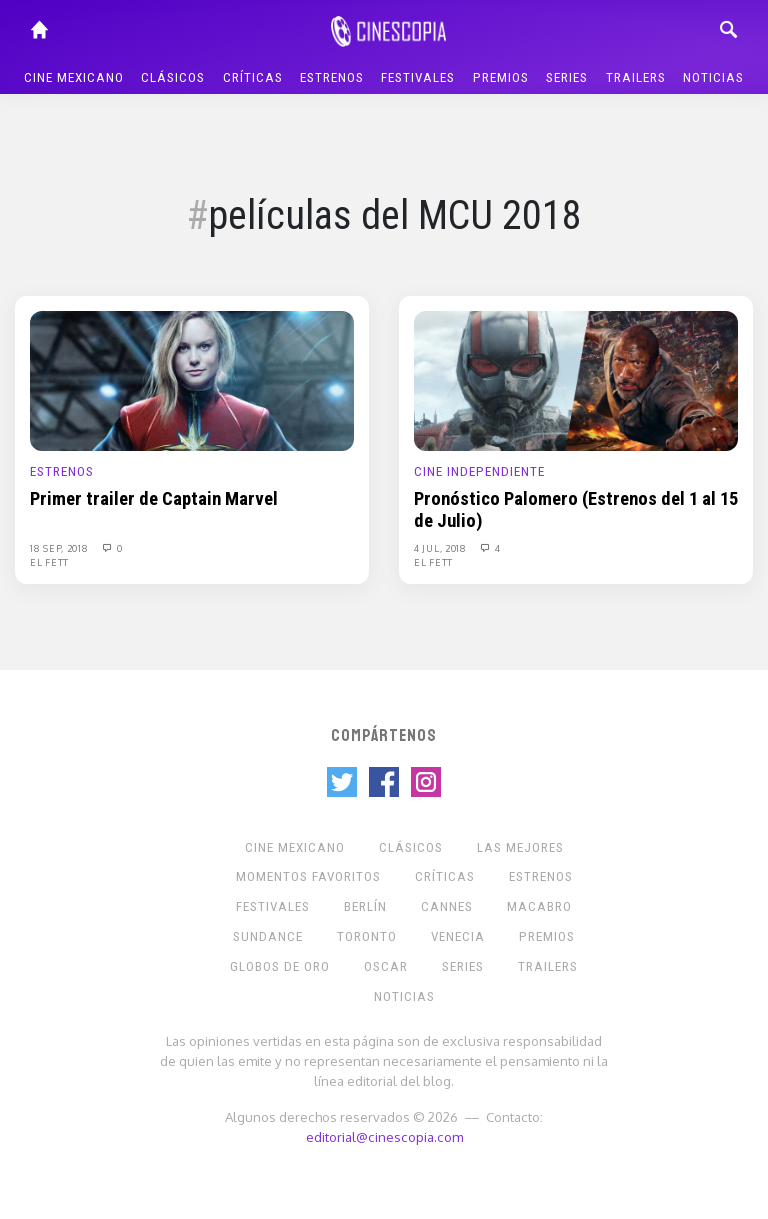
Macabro (539, 906)
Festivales (418, 77)
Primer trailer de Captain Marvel (154, 499)
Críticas (253, 77)
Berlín (365, 906)
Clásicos (173, 77)
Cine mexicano (74, 77)
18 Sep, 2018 (60, 548)
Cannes (447, 906)
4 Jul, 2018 (441, 548)
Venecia (458, 936)
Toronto (367, 936)
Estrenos (332, 77)
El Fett (49, 562)
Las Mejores (520, 847)
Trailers (636, 77)
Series (567, 77)
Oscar (386, 966)
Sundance (268, 936)
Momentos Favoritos (308, 876)
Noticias (713, 77)
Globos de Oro (280, 966)
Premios (501, 77)
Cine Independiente (479, 471)
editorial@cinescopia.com (384, 1136)
